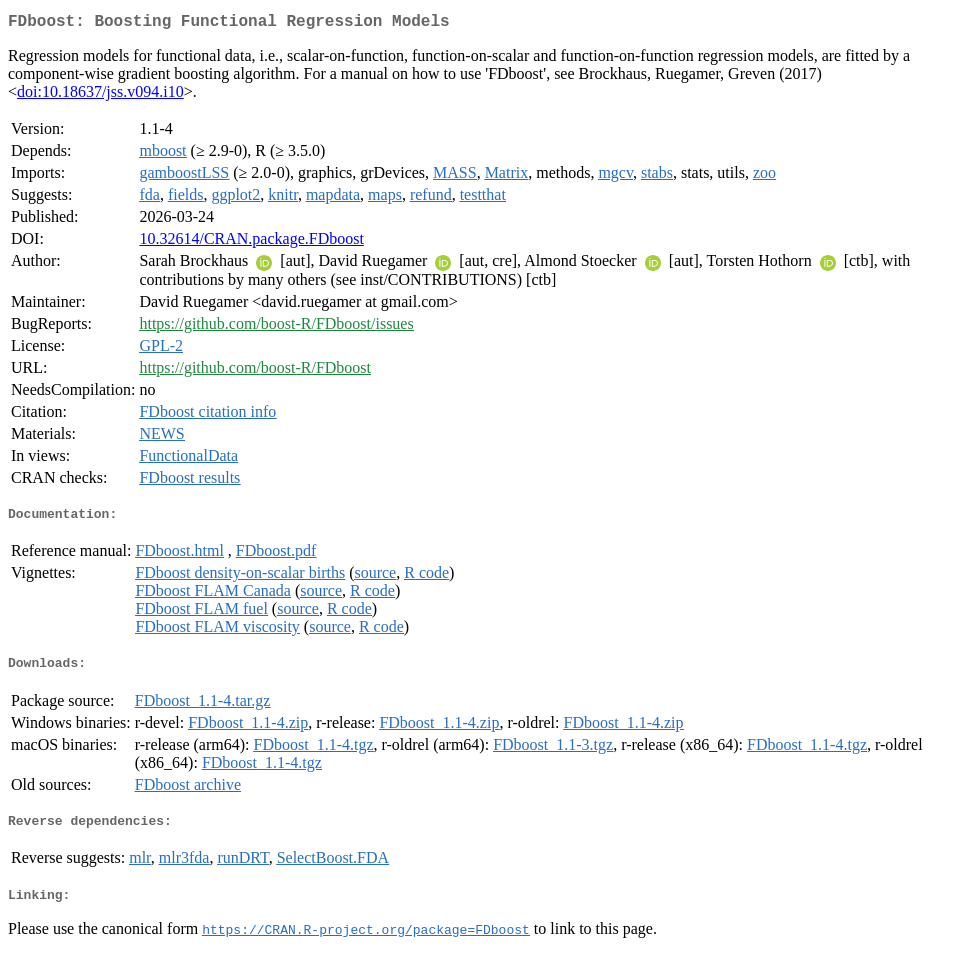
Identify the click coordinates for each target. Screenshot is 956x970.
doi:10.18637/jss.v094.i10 (100, 95)
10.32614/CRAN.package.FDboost (251, 242)
